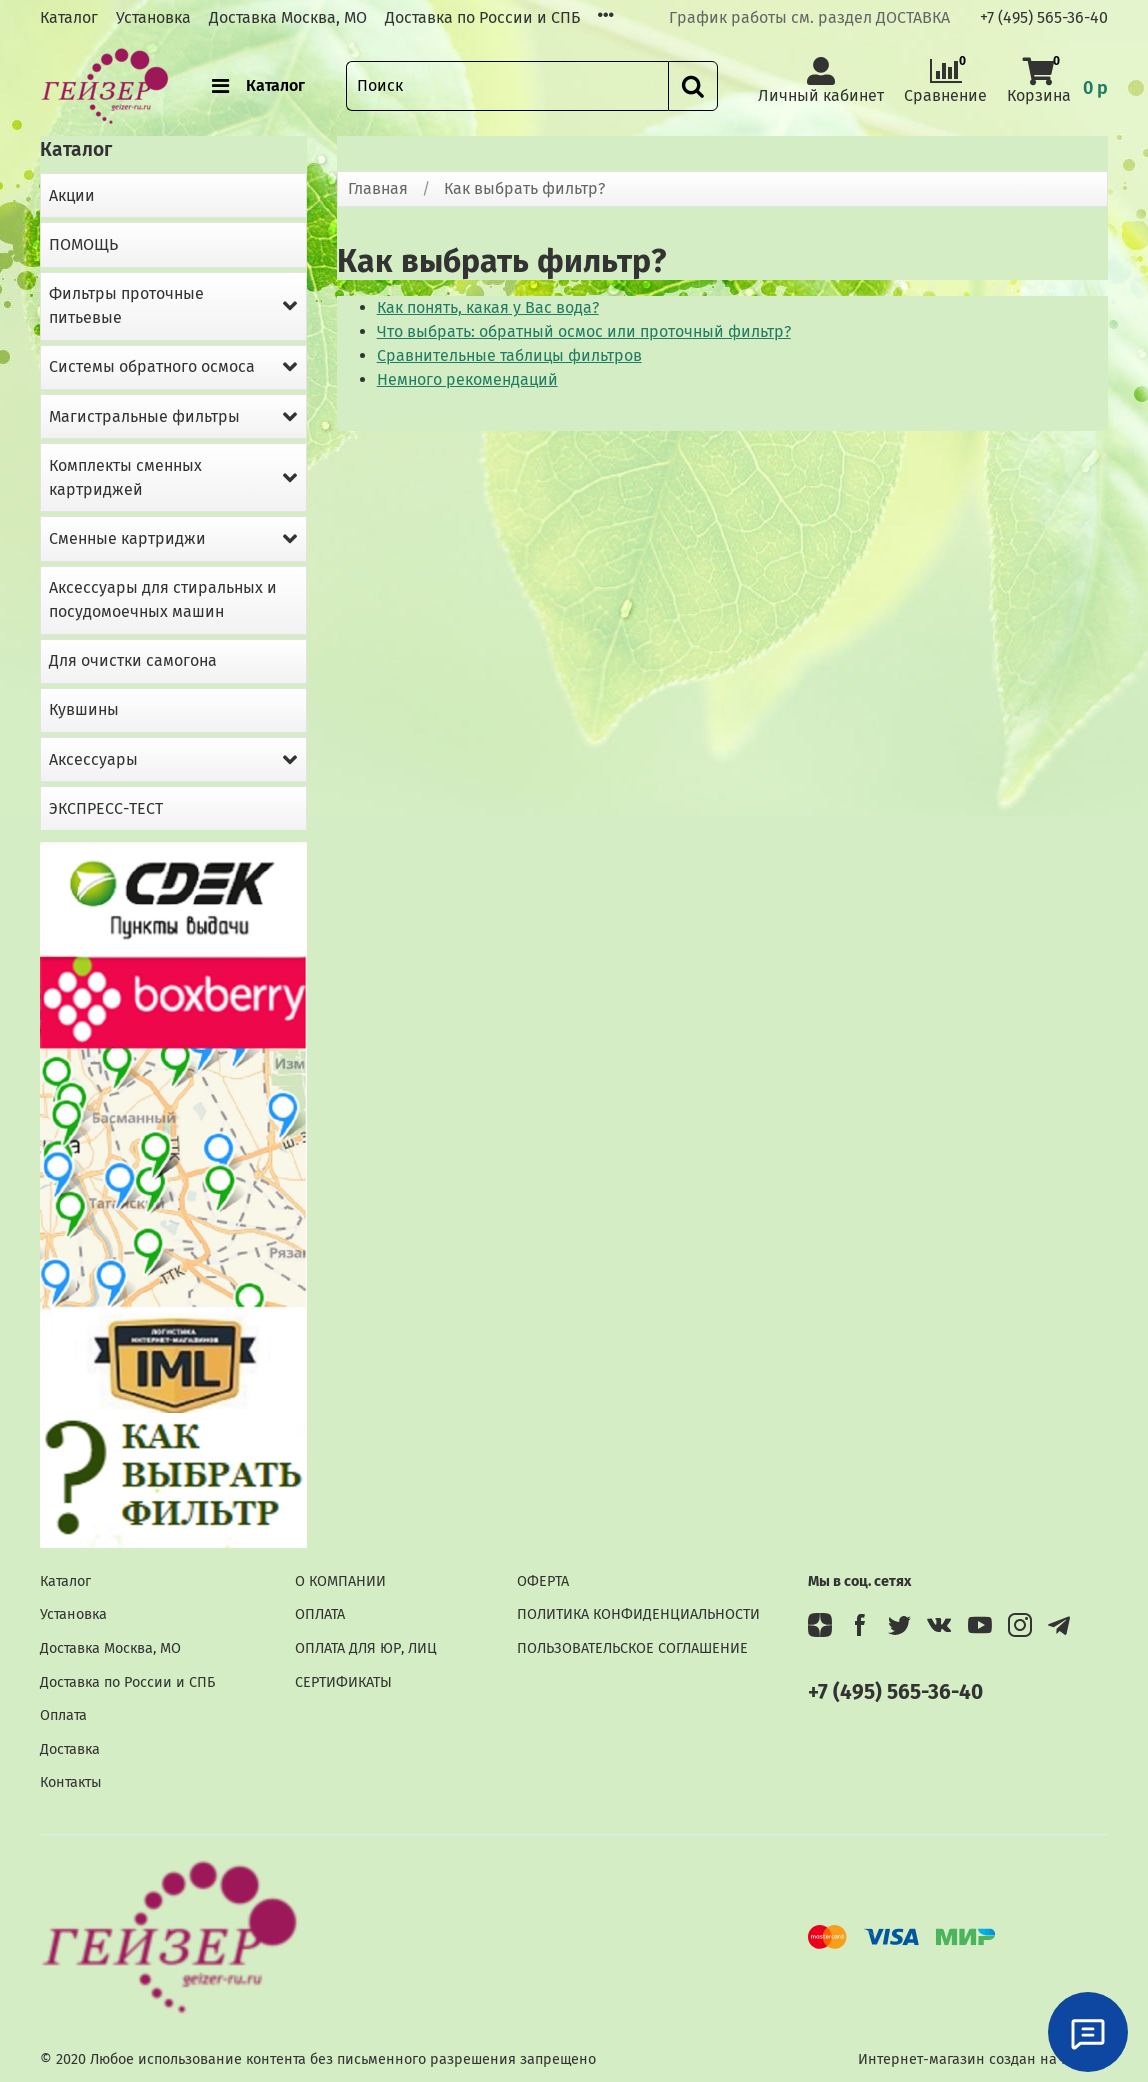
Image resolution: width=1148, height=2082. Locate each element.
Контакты (71, 1782)
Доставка (70, 1749)
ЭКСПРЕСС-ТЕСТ (106, 808)
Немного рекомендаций (467, 379)
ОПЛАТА (320, 1614)
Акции (72, 195)
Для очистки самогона (133, 660)
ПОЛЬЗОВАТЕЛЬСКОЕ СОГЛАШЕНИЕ (632, 1648)
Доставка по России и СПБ (482, 17)
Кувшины (84, 709)
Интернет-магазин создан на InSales (983, 2059)
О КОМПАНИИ (340, 1581)
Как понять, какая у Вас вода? (488, 307)
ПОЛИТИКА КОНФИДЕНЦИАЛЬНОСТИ (638, 1614)
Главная (378, 188)
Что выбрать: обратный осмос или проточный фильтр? (584, 331)
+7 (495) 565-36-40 (1044, 17)
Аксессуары (93, 759)
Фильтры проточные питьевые (126, 305)
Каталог (69, 17)
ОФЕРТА (543, 1581)
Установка (153, 17)
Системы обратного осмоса (152, 366)
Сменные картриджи (127, 538)
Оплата (63, 1715)
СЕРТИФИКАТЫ (343, 1682)
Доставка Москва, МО (288, 17)
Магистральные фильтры (144, 416)
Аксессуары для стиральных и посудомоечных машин (163, 599)
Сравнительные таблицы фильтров (509, 355)
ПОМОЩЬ (83, 244)
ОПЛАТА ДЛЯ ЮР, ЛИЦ (366, 1648)
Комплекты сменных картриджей (125, 477)
